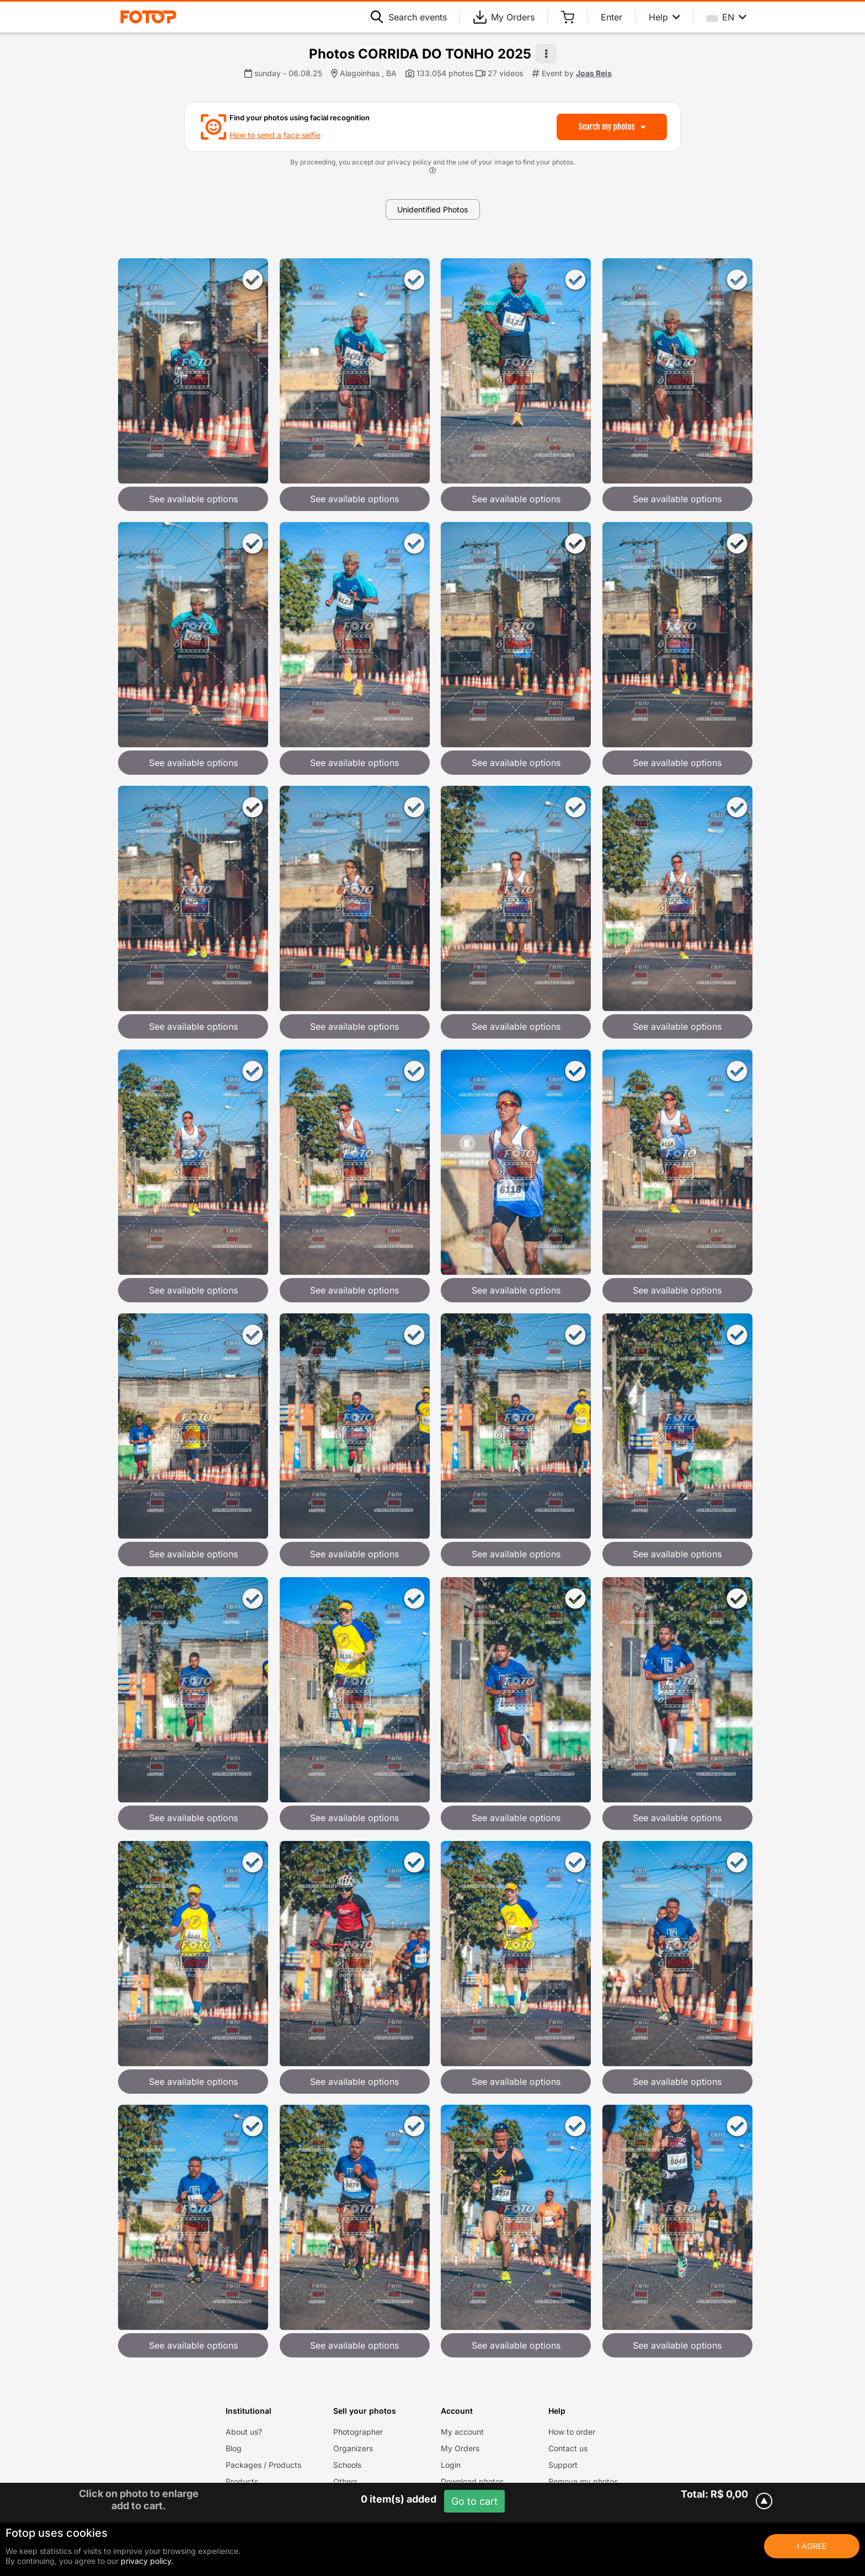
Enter (611, 17)
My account (462, 2431)
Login (451, 2464)
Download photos (472, 2481)
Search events (409, 17)
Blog (234, 2448)
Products (242, 2481)
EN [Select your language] (726, 17)
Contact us (568, 2448)
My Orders (504, 17)
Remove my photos (583, 2481)
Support (563, 2464)
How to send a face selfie (275, 135)
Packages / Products (263, 2464)
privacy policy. (147, 2561)
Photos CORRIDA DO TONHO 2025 (420, 54)
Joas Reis (594, 73)
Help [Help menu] (664, 17)
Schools (347, 2464)
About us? (244, 2431)
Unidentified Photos (432, 209)
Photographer (358, 2431)
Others (345, 2481)
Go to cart (474, 2501)
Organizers (353, 2448)
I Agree (811, 2546)
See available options (193, 498)
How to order (571, 2431)
